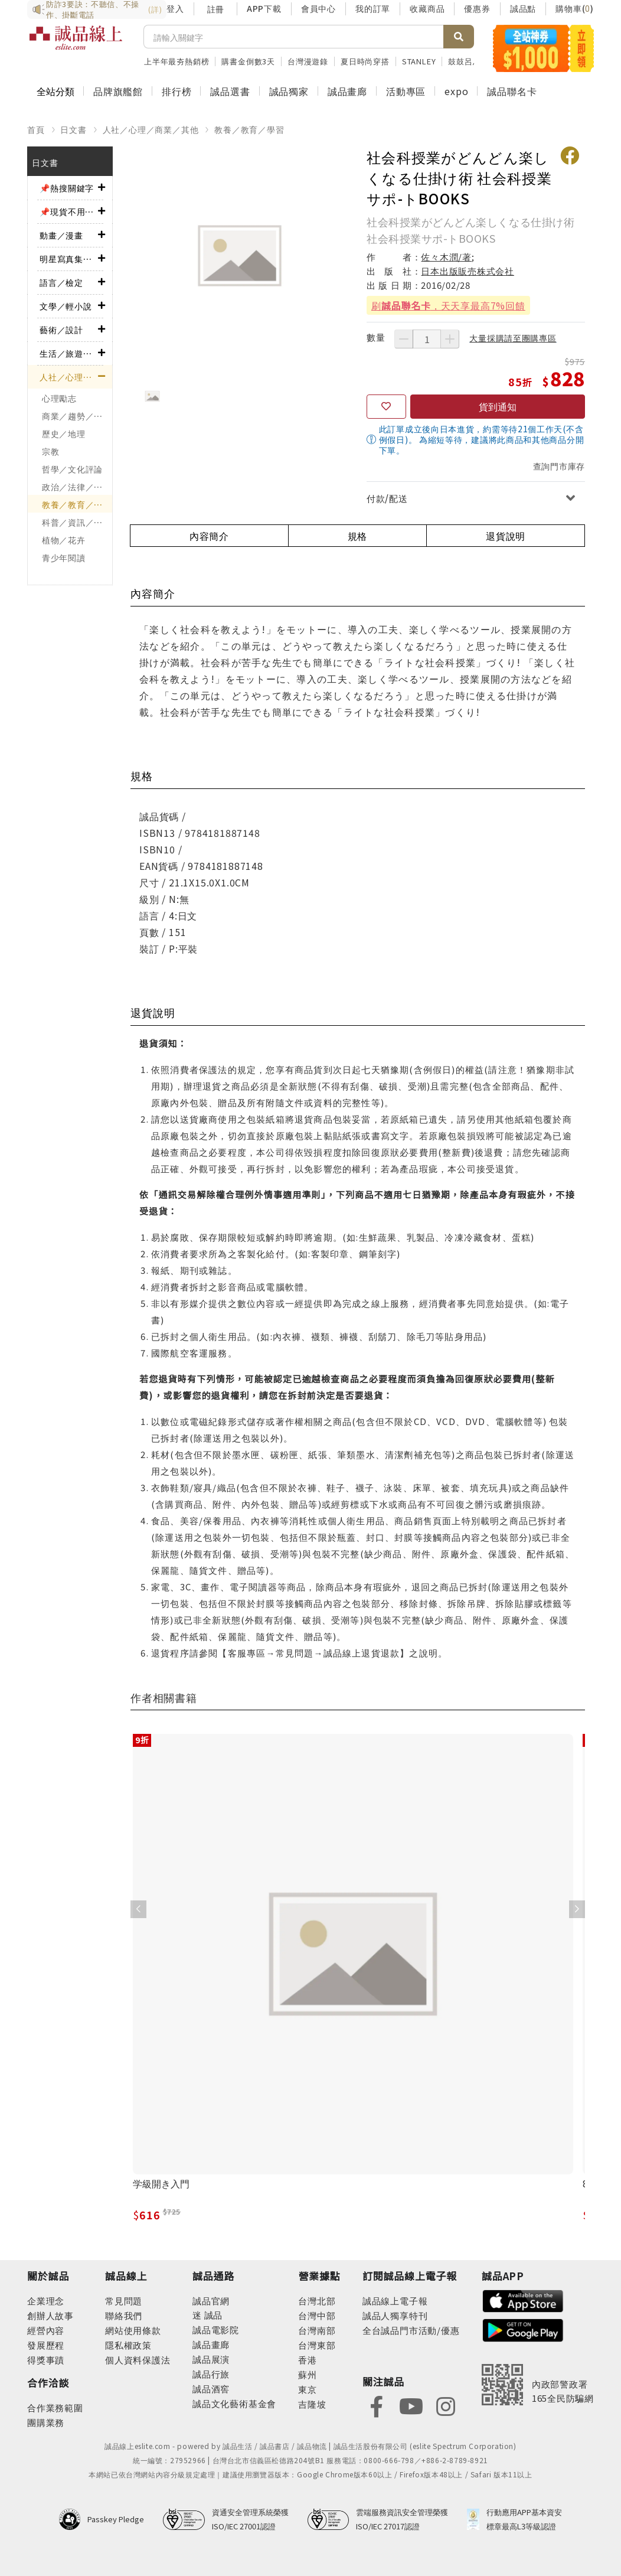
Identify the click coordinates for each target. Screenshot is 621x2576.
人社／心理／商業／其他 (151, 129)
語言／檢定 (61, 282)
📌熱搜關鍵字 (67, 188)
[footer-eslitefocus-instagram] (446, 2405)
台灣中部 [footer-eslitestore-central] (316, 2315)
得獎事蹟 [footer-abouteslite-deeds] (45, 2359)
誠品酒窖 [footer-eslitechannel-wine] (211, 2388)
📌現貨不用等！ (69, 211)
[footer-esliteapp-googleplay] (523, 2329)
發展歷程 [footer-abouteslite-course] (45, 2345)
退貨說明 (505, 536)
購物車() (574, 8)
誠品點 (523, 8)
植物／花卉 (64, 540)
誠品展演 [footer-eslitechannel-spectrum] (211, 2359)
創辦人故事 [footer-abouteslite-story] (50, 2315)
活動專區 (406, 91)
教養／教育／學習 (249, 129)
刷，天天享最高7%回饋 (448, 305)
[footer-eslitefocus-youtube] (411, 2405)
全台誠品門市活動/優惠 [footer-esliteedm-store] (411, 2330)
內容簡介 (209, 536)
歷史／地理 (64, 433)
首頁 (36, 129)
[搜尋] (293, 36)
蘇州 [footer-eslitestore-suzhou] (307, 2374)
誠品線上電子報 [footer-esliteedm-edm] (395, 2300)
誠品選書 (230, 91)
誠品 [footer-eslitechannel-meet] (212, 2314)
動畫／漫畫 (61, 235)
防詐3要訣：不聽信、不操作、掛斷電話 (97, 9)
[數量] (427, 339)
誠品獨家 (289, 91)
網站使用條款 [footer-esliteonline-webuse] (133, 2330)
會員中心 (318, 8)
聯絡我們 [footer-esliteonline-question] (123, 2315)
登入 (175, 8)
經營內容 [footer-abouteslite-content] (45, 2330)
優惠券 (477, 8)
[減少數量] (403, 339)
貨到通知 (498, 406)
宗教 (50, 451)
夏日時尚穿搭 (365, 61)
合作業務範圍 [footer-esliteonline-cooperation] (55, 2407)
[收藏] (386, 406)
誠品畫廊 (347, 91)
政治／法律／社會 (77, 487)
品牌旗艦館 (118, 91)
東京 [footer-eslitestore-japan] (307, 2389)
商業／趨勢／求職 (77, 416)
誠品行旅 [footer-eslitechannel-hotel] (211, 2374)
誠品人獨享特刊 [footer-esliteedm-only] (395, 2315)
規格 (358, 536)
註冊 (215, 9)
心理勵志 (59, 398)
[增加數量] (449, 339)
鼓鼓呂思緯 (468, 61)
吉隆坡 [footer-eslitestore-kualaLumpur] (312, 2404)
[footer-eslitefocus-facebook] (376, 2405)
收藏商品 (427, 8)
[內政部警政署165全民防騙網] (538, 2384)
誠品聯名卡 (512, 91)
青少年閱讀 (64, 557)
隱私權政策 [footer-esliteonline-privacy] (128, 2345)
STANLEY (419, 61)
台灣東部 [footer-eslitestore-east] (316, 2345)
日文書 (73, 129)
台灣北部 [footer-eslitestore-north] (316, 2300)
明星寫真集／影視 (69, 259)
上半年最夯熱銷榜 (176, 61)
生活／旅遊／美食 (69, 353)
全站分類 (55, 91)
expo (456, 91)
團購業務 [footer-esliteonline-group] (45, 2422)
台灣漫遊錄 (307, 61)
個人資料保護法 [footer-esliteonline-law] (138, 2359)
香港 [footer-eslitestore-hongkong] (307, 2359)
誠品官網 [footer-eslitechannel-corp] (211, 2300)
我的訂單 (372, 8)
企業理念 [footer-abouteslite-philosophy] (45, 2300)
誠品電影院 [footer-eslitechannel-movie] (215, 2329)
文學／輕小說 (66, 306)
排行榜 (176, 91)
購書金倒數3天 (248, 61)
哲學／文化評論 (72, 469)
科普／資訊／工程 (77, 522)
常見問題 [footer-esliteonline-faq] (123, 2300)
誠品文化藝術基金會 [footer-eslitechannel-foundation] (234, 2403)
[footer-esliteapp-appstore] (523, 2299)
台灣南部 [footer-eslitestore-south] (316, 2330)
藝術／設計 (61, 329)
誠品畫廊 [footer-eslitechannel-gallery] (211, 2344)
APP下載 (264, 8)
